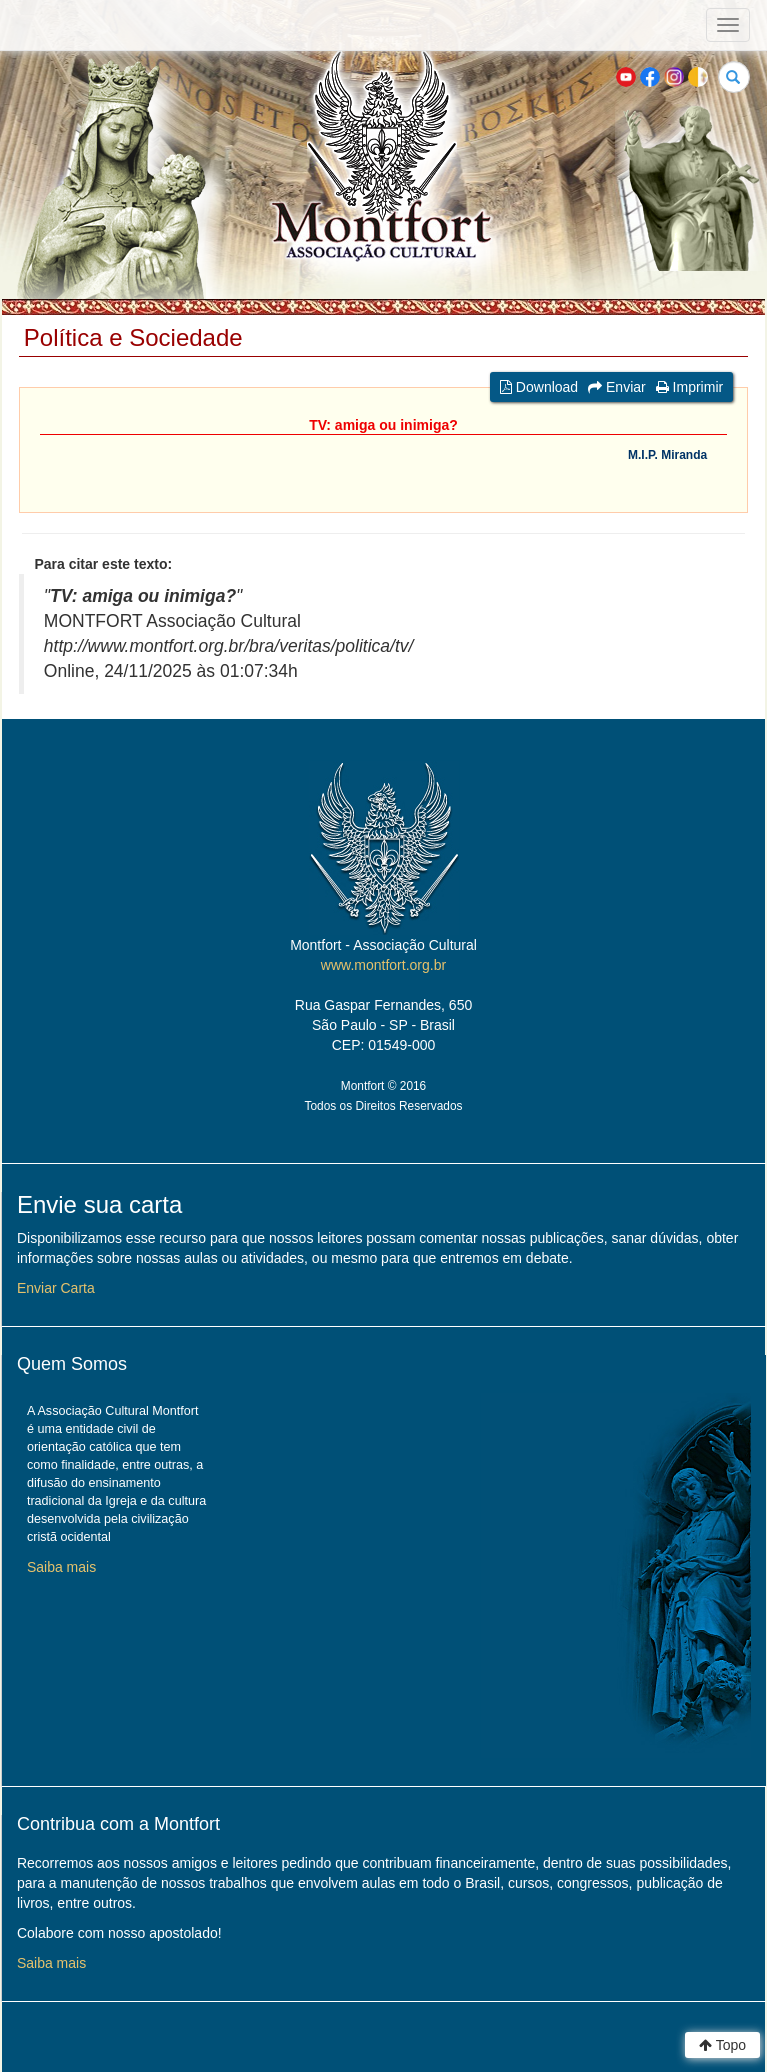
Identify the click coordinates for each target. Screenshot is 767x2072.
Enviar (617, 387)
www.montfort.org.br (383, 965)
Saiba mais (61, 1567)
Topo (722, 2045)
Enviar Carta (56, 1288)
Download (539, 387)
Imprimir (689, 387)
